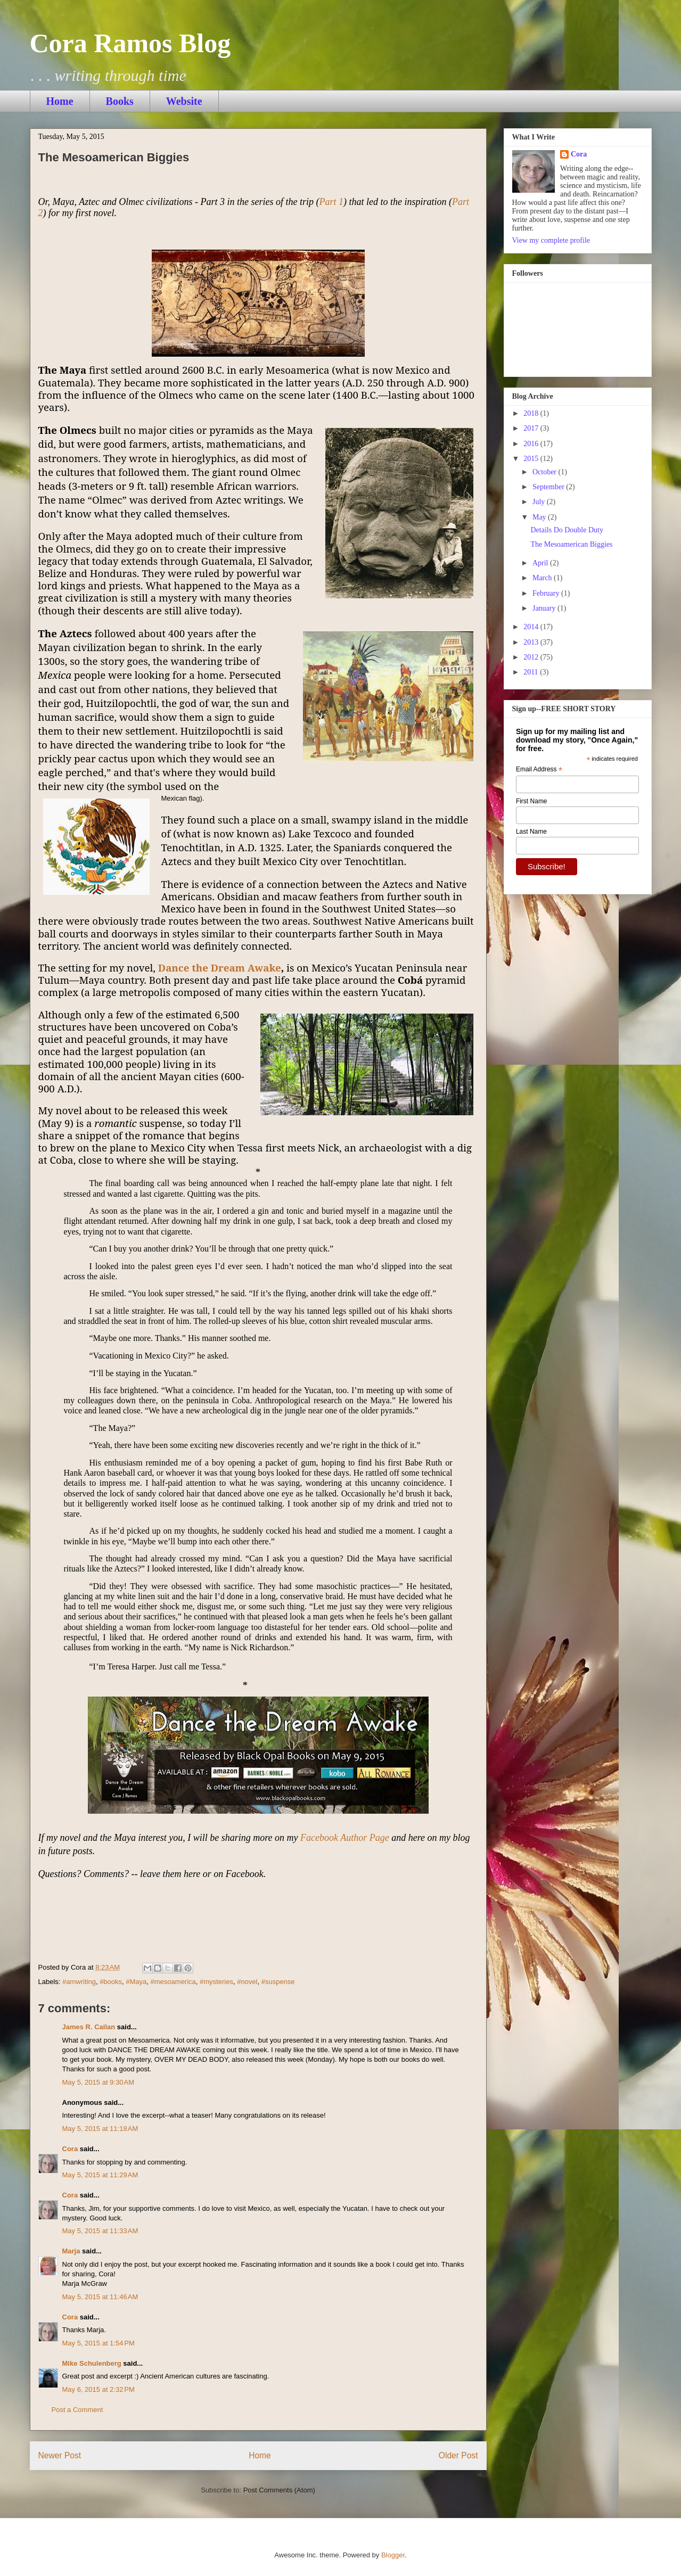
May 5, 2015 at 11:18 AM (100, 2129)
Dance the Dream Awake (219, 967)
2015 (531, 459)
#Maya (136, 1982)
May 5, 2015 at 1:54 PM (98, 2343)
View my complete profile (551, 240)
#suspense (278, 1982)
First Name (531, 801)
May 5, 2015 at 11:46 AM (100, 2297)
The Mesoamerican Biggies (571, 544)
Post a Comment (77, 2410)
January (544, 608)
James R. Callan (89, 2027)
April (541, 563)
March (543, 578)
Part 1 (331, 201)
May (540, 517)
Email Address (539, 770)
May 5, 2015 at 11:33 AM (100, 2231)
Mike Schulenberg (91, 2363)
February (546, 593)
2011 (531, 672)
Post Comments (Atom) (279, 2490)
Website (184, 101)
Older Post (458, 2455)
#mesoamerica (173, 1982)
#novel (247, 1982)
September (549, 487)
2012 (531, 657)
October (545, 472)
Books (120, 101)
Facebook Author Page (344, 1837)
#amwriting (79, 1982)
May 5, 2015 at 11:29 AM (100, 2175)
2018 (531, 413)
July (539, 502)
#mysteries (216, 1982)
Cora (70, 2149)
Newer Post (59, 2455)
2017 (531, 428)
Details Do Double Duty (566, 530)
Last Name (531, 831)
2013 (531, 642)
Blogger (393, 2555)
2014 (531, 627)
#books (111, 1982)
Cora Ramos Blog (130, 43)
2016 (531, 444)
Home (59, 101)
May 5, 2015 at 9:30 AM (98, 2082)
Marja (71, 2251)
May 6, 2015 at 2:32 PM (98, 2389)
